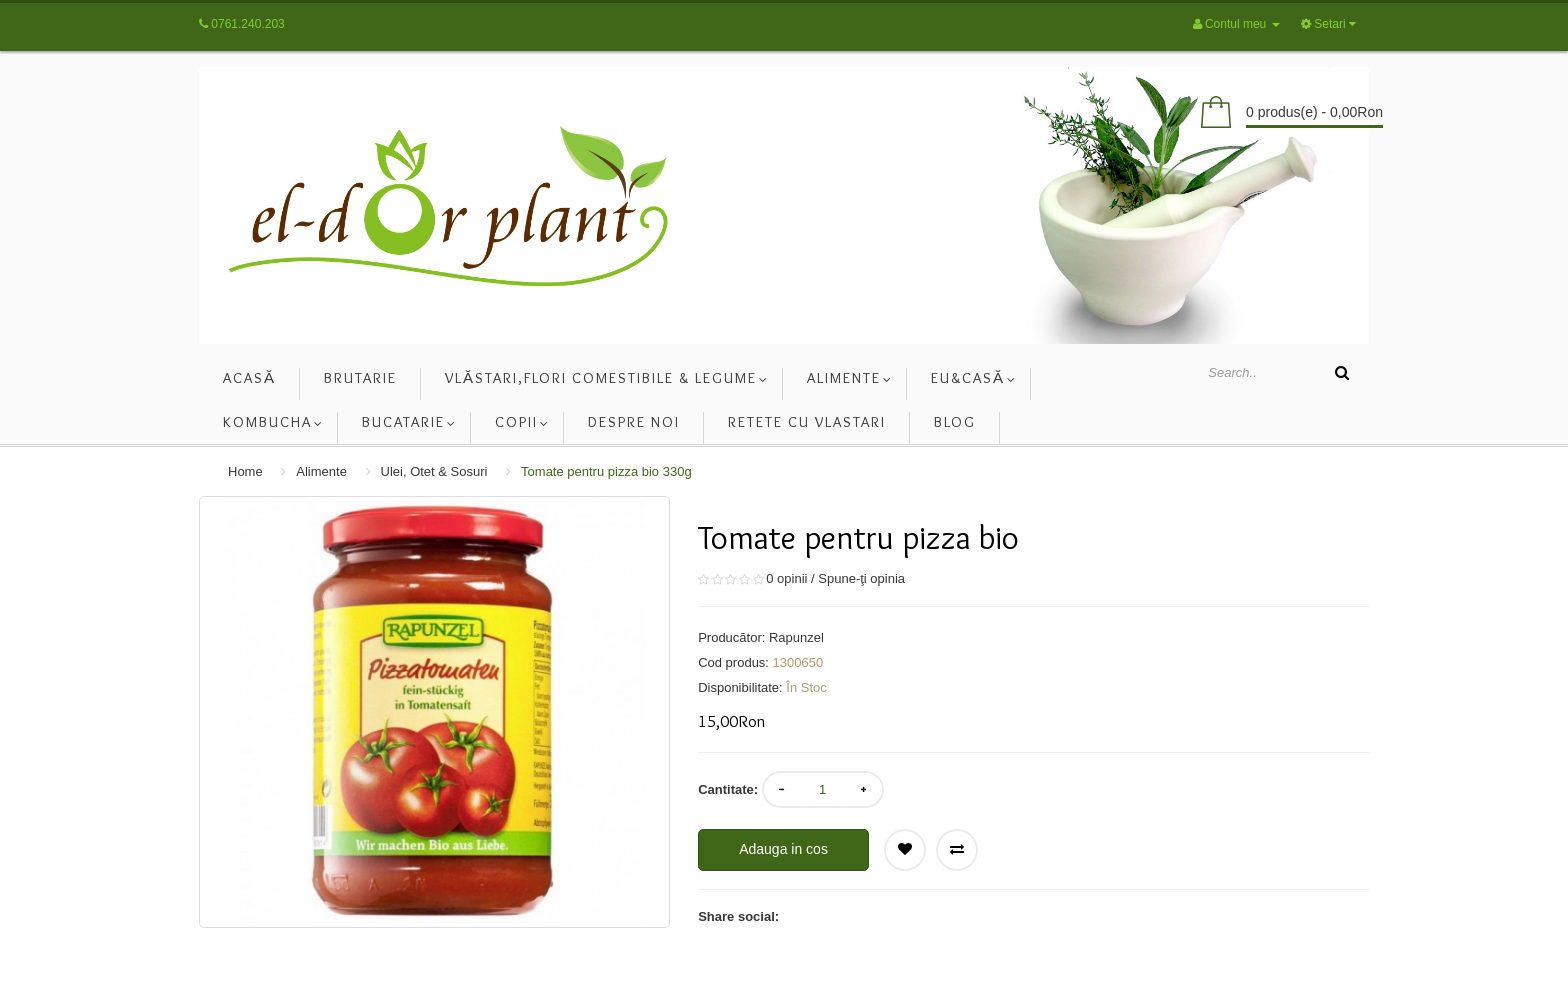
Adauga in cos (783, 849)
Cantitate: (728, 789)
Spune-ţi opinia (861, 578)
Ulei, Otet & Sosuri (434, 471)
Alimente (321, 471)
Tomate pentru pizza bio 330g (606, 471)
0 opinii (786, 578)
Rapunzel (796, 637)
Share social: (738, 916)
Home (245, 471)
